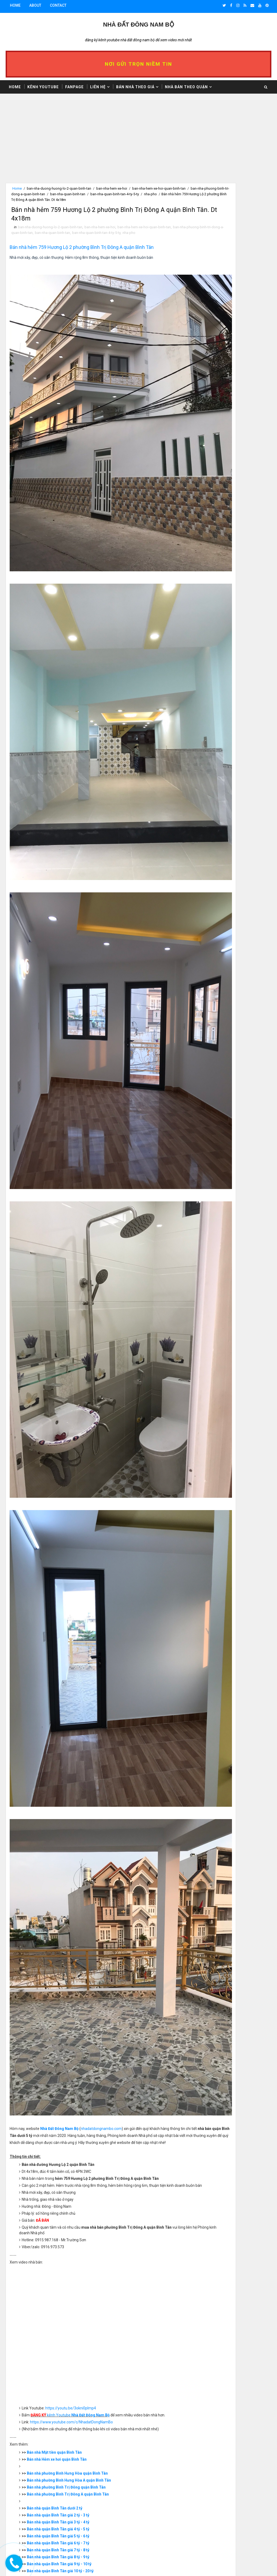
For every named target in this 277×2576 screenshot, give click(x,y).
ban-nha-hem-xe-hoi (111, 188)
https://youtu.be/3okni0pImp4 (72, 2017)
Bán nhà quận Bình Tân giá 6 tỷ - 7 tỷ (59, 2152)
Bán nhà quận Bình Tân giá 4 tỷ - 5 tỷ (59, 2138)
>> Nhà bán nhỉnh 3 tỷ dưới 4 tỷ (220, 213)
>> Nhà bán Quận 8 (210, 898)
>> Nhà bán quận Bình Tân (216, 920)
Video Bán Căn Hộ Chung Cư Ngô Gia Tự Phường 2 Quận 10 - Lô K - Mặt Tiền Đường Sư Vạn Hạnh (235, 2540)
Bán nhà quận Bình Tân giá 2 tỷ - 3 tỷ (59, 2124)
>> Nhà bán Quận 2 (210, 871)
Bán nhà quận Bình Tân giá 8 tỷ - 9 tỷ (59, 2166)
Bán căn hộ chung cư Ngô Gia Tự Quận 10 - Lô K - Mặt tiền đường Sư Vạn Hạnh (237, 2517)
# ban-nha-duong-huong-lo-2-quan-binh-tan (57, 2300)
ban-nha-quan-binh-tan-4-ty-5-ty (140, 237)
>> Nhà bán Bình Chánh (214, 952)
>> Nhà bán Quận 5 (210, 884)
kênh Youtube (71, 2024)
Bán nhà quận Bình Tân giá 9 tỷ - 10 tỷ (60, 2173)
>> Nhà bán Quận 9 (210, 902)
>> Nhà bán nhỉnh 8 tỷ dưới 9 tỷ (220, 235)
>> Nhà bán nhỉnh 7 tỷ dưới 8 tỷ (220, 231)
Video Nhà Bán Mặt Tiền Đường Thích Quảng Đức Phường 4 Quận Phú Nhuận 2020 (236, 2562)
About (35, 5)
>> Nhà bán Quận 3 (210, 875)
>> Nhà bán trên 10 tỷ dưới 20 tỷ (221, 244)
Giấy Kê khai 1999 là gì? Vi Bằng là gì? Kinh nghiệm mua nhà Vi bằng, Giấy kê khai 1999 (236, 2495)
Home (15, 5)
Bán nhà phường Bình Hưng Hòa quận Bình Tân (68, 2083)
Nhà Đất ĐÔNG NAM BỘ (138, 23)
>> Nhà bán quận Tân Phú (216, 943)
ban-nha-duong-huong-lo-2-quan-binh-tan (59, 188)
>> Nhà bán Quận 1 (210, 866)
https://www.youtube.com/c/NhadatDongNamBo (73, 2031)
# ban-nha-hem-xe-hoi (113, 2300)
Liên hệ (98, 85)
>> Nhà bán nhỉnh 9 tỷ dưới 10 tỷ (221, 240)
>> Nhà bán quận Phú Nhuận (218, 934)
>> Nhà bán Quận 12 (211, 916)
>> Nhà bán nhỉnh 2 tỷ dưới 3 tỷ (220, 208)
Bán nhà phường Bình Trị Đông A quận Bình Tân (69, 2104)
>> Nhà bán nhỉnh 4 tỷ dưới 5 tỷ (220, 217)
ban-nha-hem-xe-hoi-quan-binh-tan (144, 232)
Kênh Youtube (43, 85)
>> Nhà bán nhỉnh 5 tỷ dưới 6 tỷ (220, 222)
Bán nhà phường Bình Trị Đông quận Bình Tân (67, 2097)
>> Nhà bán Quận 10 (211, 907)
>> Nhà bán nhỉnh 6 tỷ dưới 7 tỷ (220, 227)
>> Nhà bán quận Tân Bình (216, 938)
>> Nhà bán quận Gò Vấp (215, 930)
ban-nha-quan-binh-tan (116, 194)
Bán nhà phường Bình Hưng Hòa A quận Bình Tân (70, 2090)
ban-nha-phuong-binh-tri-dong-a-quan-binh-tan (57, 194)
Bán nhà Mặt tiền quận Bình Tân (55, 2062)
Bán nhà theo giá (135, 85)
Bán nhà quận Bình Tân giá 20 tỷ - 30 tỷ (61, 2187)
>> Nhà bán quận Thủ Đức (216, 947)
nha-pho (28, 200)
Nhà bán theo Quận (186, 85)
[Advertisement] (97, 145)
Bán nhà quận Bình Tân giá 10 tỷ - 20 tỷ (61, 2180)
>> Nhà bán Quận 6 (210, 889)
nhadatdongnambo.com (102, 1725)
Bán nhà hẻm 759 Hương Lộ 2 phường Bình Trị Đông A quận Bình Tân (83, 253)
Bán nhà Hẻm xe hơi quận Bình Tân (58, 2069)
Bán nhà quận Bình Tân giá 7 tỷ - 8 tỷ (59, 2159)
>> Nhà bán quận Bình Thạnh (218, 925)
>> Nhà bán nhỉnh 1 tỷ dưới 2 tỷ (220, 204)
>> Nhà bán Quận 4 (210, 880)
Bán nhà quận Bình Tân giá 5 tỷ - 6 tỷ (59, 2145)
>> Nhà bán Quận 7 (210, 893)
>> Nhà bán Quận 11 (211, 911)
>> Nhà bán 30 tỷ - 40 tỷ (214, 253)
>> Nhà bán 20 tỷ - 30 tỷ (214, 249)
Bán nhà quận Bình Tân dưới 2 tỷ (56, 2117)
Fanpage (74, 85)
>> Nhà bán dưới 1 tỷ (211, 199)
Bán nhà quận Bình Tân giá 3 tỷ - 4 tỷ (59, 2131)
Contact (58, 5)
